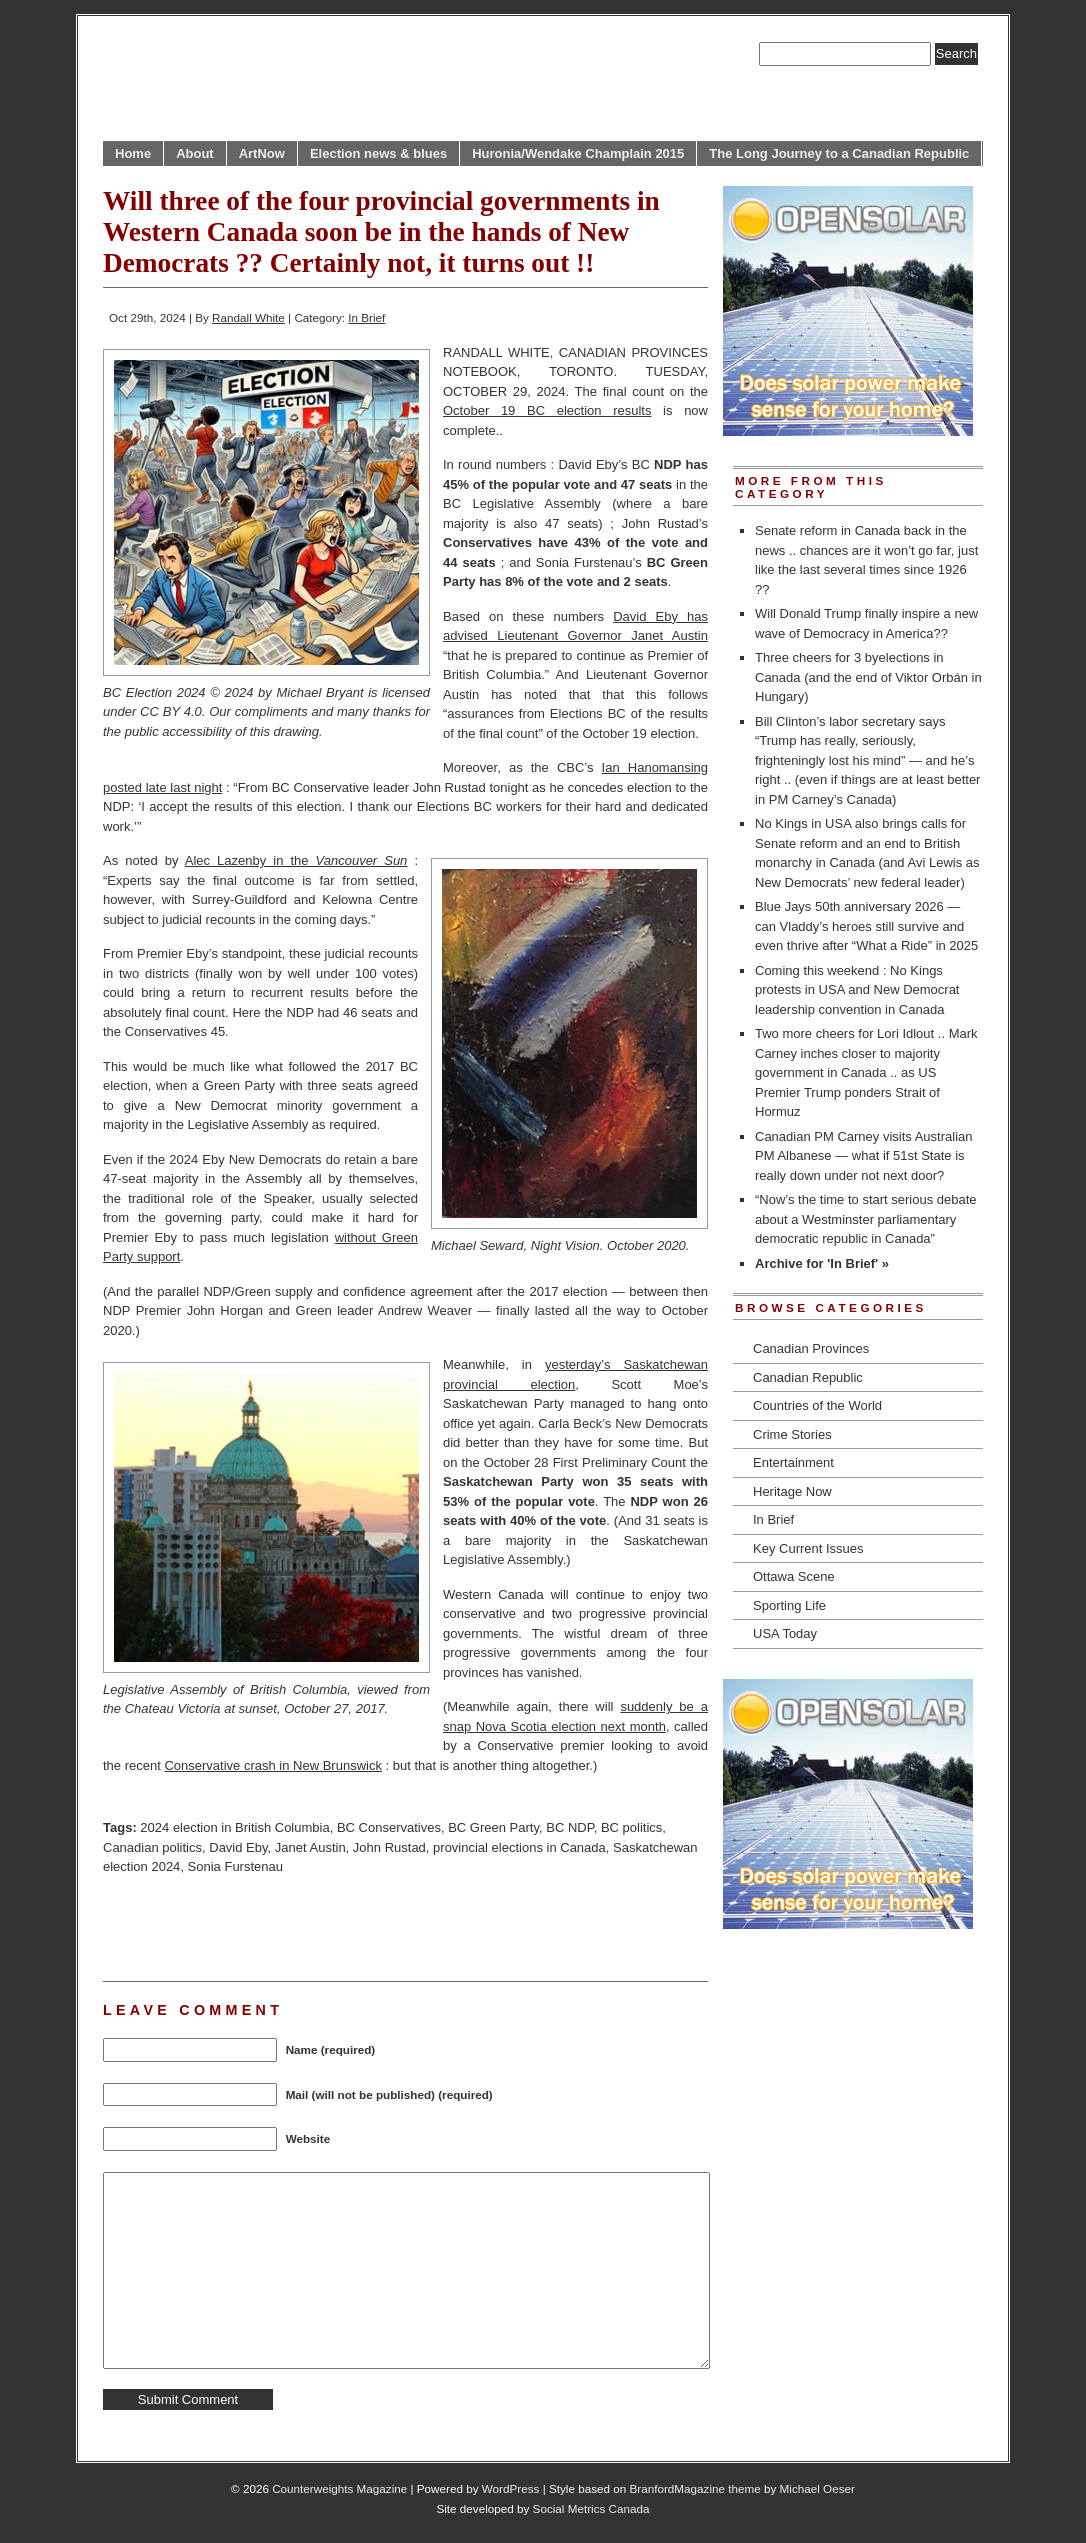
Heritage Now (792, 1491)
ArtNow (262, 153)
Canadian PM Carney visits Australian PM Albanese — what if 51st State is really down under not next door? (864, 1156)
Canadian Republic (808, 1377)
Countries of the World (817, 1405)
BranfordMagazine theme (695, 2488)
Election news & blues (378, 153)
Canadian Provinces (811, 1348)
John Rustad (389, 1847)
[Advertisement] (337, 1926)
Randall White (248, 317)
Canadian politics (152, 1847)
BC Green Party (493, 1827)
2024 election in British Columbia (234, 1827)
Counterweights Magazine (339, 2488)
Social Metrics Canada (591, 2508)
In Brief (366, 317)
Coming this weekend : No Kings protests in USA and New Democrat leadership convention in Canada (857, 990)
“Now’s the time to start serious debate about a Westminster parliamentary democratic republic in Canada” (866, 1219)
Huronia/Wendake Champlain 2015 (578, 153)
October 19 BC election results (547, 410)
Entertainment (793, 1462)
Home (133, 153)
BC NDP (569, 1827)
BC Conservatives (389, 1827)
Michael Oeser (817, 2488)
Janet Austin (310, 1847)
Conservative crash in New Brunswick (272, 1765)
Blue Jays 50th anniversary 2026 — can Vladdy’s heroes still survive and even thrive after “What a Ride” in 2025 (866, 926)
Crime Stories (792, 1434)
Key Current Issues (808, 1548)
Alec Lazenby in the (296, 860)
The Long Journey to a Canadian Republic (839, 153)
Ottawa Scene (794, 1576)
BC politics (631, 1827)
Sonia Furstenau (235, 1866)
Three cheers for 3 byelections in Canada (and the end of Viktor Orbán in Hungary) (868, 677)
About (195, 153)
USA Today (785, 1633)
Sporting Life (789, 1605)
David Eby (238, 1847)
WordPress (511, 2488)
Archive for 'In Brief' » (822, 1263)
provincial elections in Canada (519, 1847)
